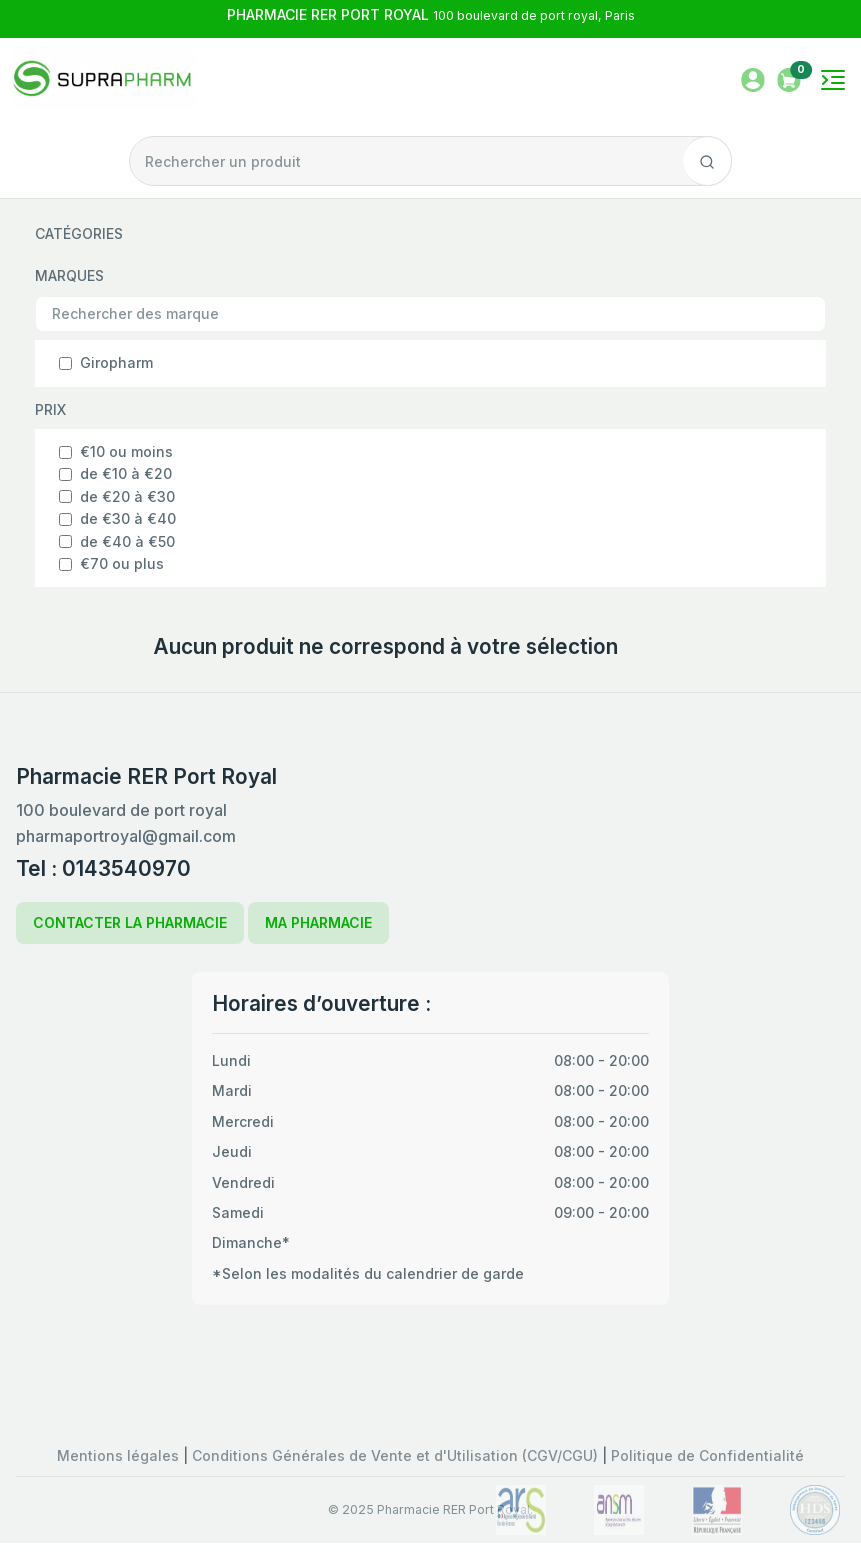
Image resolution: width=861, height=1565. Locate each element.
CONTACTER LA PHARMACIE (130, 922)
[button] (789, 78)
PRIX (50, 409)
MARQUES (69, 275)
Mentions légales (120, 1455)
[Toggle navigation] (833, 80)
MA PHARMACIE (318, 922)
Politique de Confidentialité (707, 1455)
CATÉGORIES (79, 233)
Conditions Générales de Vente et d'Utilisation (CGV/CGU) (397, 1455)
